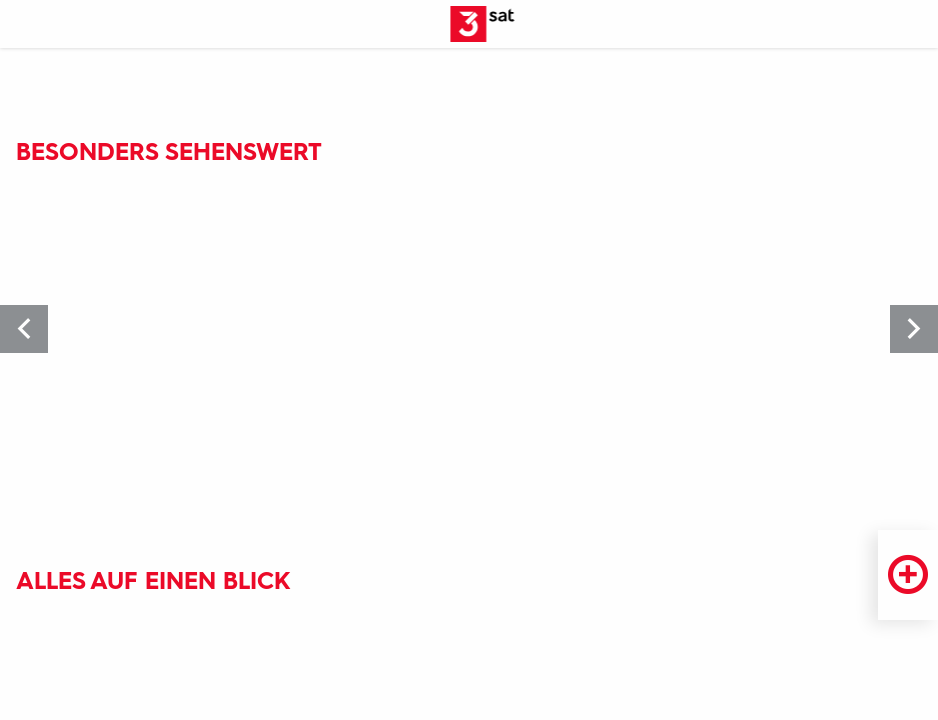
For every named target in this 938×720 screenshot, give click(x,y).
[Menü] (24, 24)
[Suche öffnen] (914, 24)
